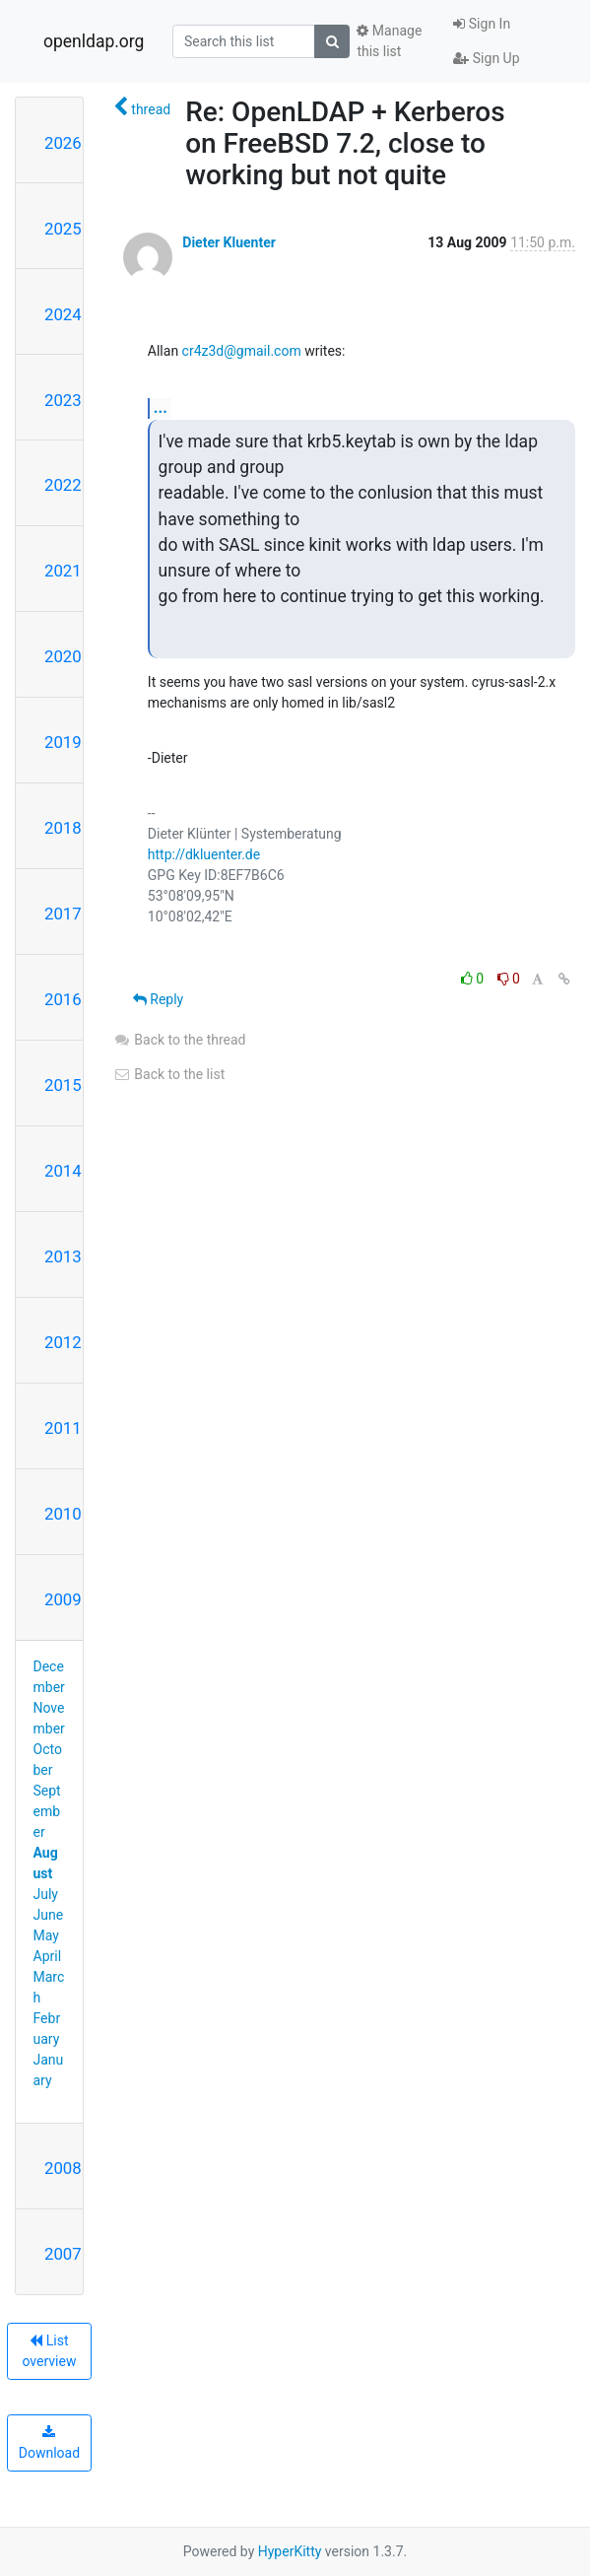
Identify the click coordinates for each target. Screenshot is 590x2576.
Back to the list (169, 1074)
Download (49, 2443)
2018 (63, 828)
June (48, 1915)
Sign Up (486, 58)
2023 (63, 400)
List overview (49, 2351)
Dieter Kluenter (229, 242)
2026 (63, 143)
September (47, 1811)
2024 (63, 314)
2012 (63, 1342)
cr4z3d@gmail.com (241, 351)
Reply (158, 999)
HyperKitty (290, 2551)
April (47, 1956)
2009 (63, 1599)
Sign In (481, 24)
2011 (63, 1428)
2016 (63, 999)
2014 (63, 1171)
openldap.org (93, 41)
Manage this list (389, 41)
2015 (63, 1085)
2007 (63, 2254)
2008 (63, 2168)
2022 (63, 485)
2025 (63, 228)
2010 (63, 1514)
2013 (63, 1256)
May (46, 1935)
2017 (63, 913)
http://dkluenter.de (204, 854)
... (160, 407)
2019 (63, 742)
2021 (63, 570)
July (45, 1894)
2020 (63, 656)
